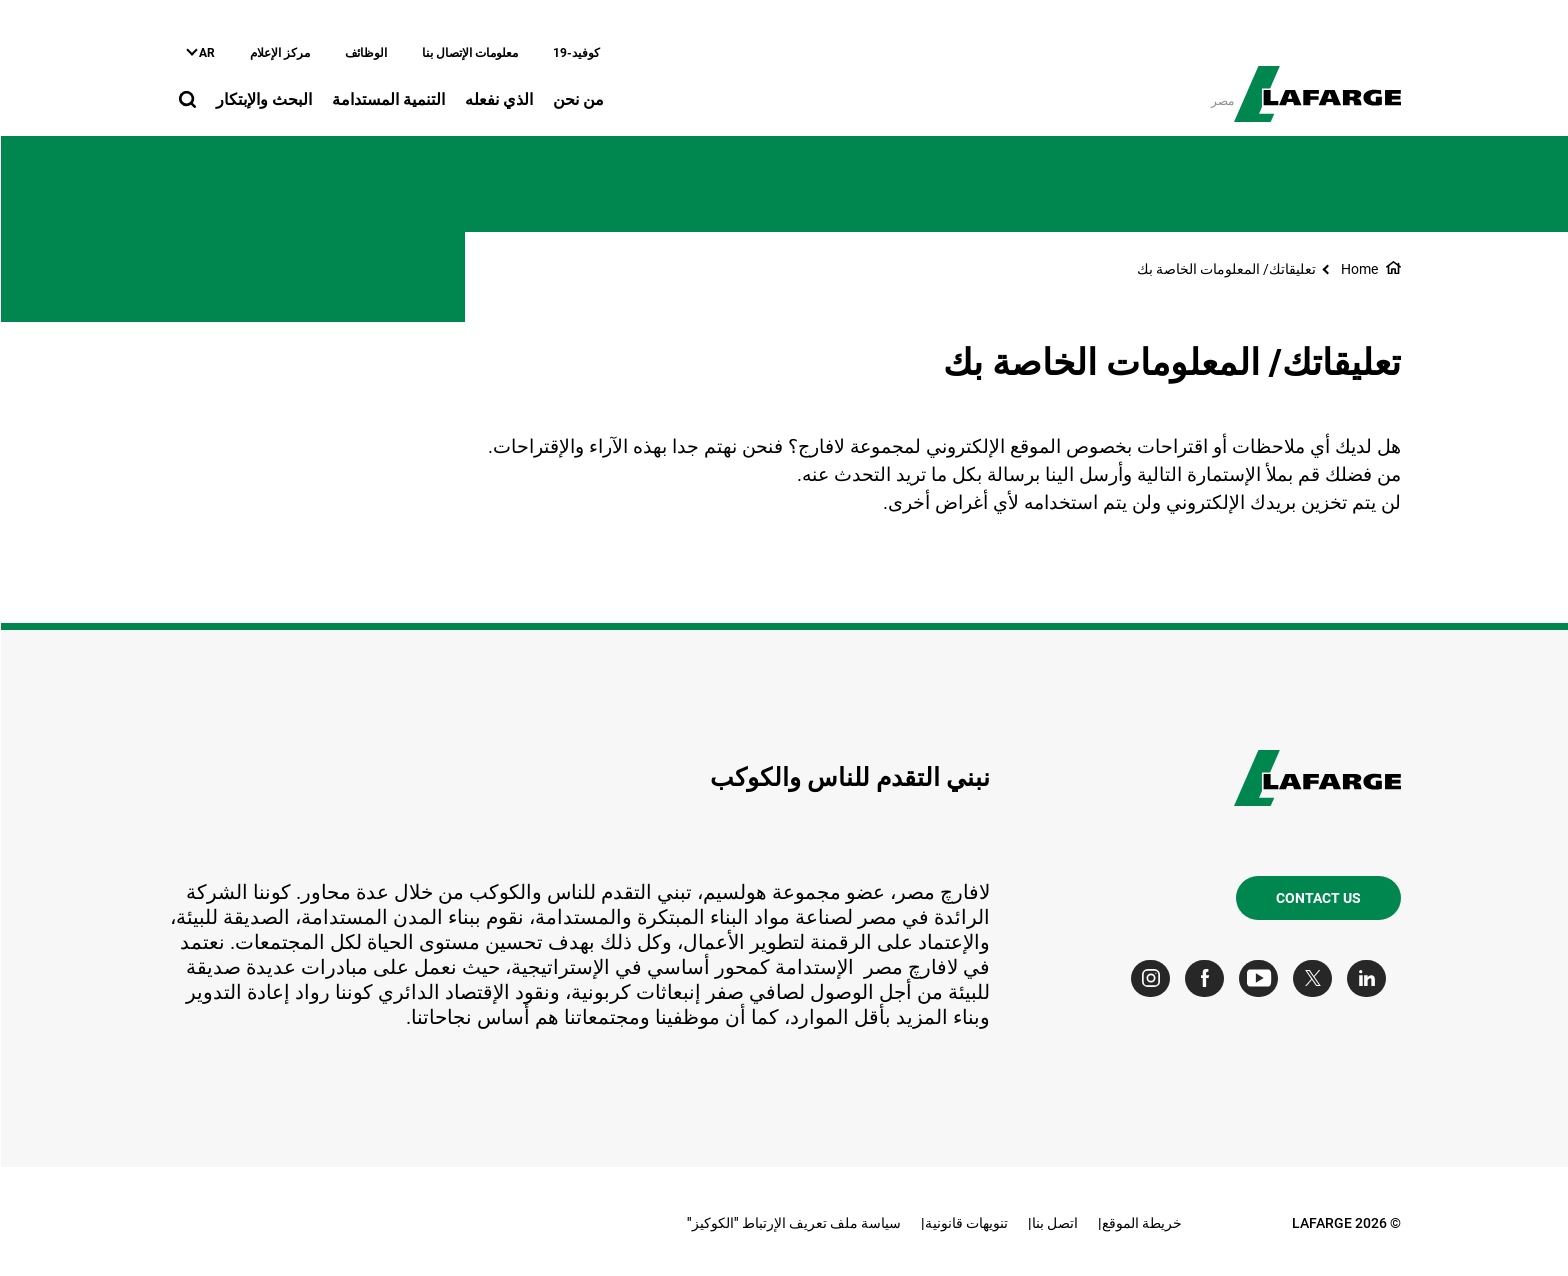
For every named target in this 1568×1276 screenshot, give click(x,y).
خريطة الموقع (1141, 1223)
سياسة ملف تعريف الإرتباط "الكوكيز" (793, 1223)
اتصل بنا (1054, 1223)
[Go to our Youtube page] (1262, 978)
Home (1358, 269)
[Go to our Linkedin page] (1370, 978)
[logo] (1316, 83)
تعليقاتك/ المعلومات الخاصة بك (1225, 269)
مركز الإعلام (279, 53)
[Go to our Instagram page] (1154, 978)
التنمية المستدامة (387, 99)
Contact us (1317, 898)
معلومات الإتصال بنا (469, 53)
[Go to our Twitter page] (1316, 978)
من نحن (577, 99)
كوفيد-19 (575, 53)
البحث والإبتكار (263, 99)
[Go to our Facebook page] (1208, 978)
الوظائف (365, 53)
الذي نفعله (498, 99)
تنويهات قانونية (965, 1223)
